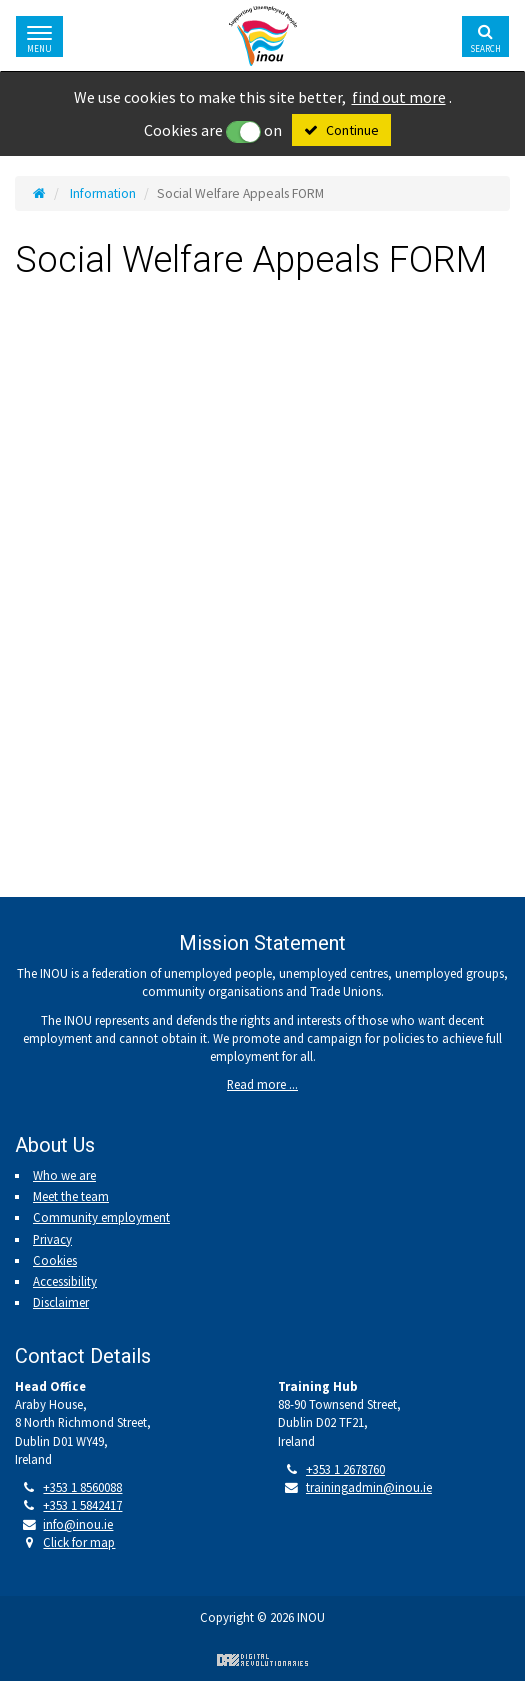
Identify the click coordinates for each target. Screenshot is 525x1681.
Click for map (79, 1542)
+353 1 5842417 (82, 1505)
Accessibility (65, 1281)
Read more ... (262, 1084)
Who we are (64, 1175)
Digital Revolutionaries (262, 1660)
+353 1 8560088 (82, 1487)
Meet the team (71, 1196)
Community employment (101, 1217)
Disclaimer (61, 1302)
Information (103, 193)
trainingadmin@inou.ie (369, 1487)
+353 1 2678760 (345, 1469)
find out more (399, 97)
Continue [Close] (352, 130)
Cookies (55, 1260)
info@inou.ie (78, 1524)
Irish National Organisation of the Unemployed (263, 36)
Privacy (52, 1239)
